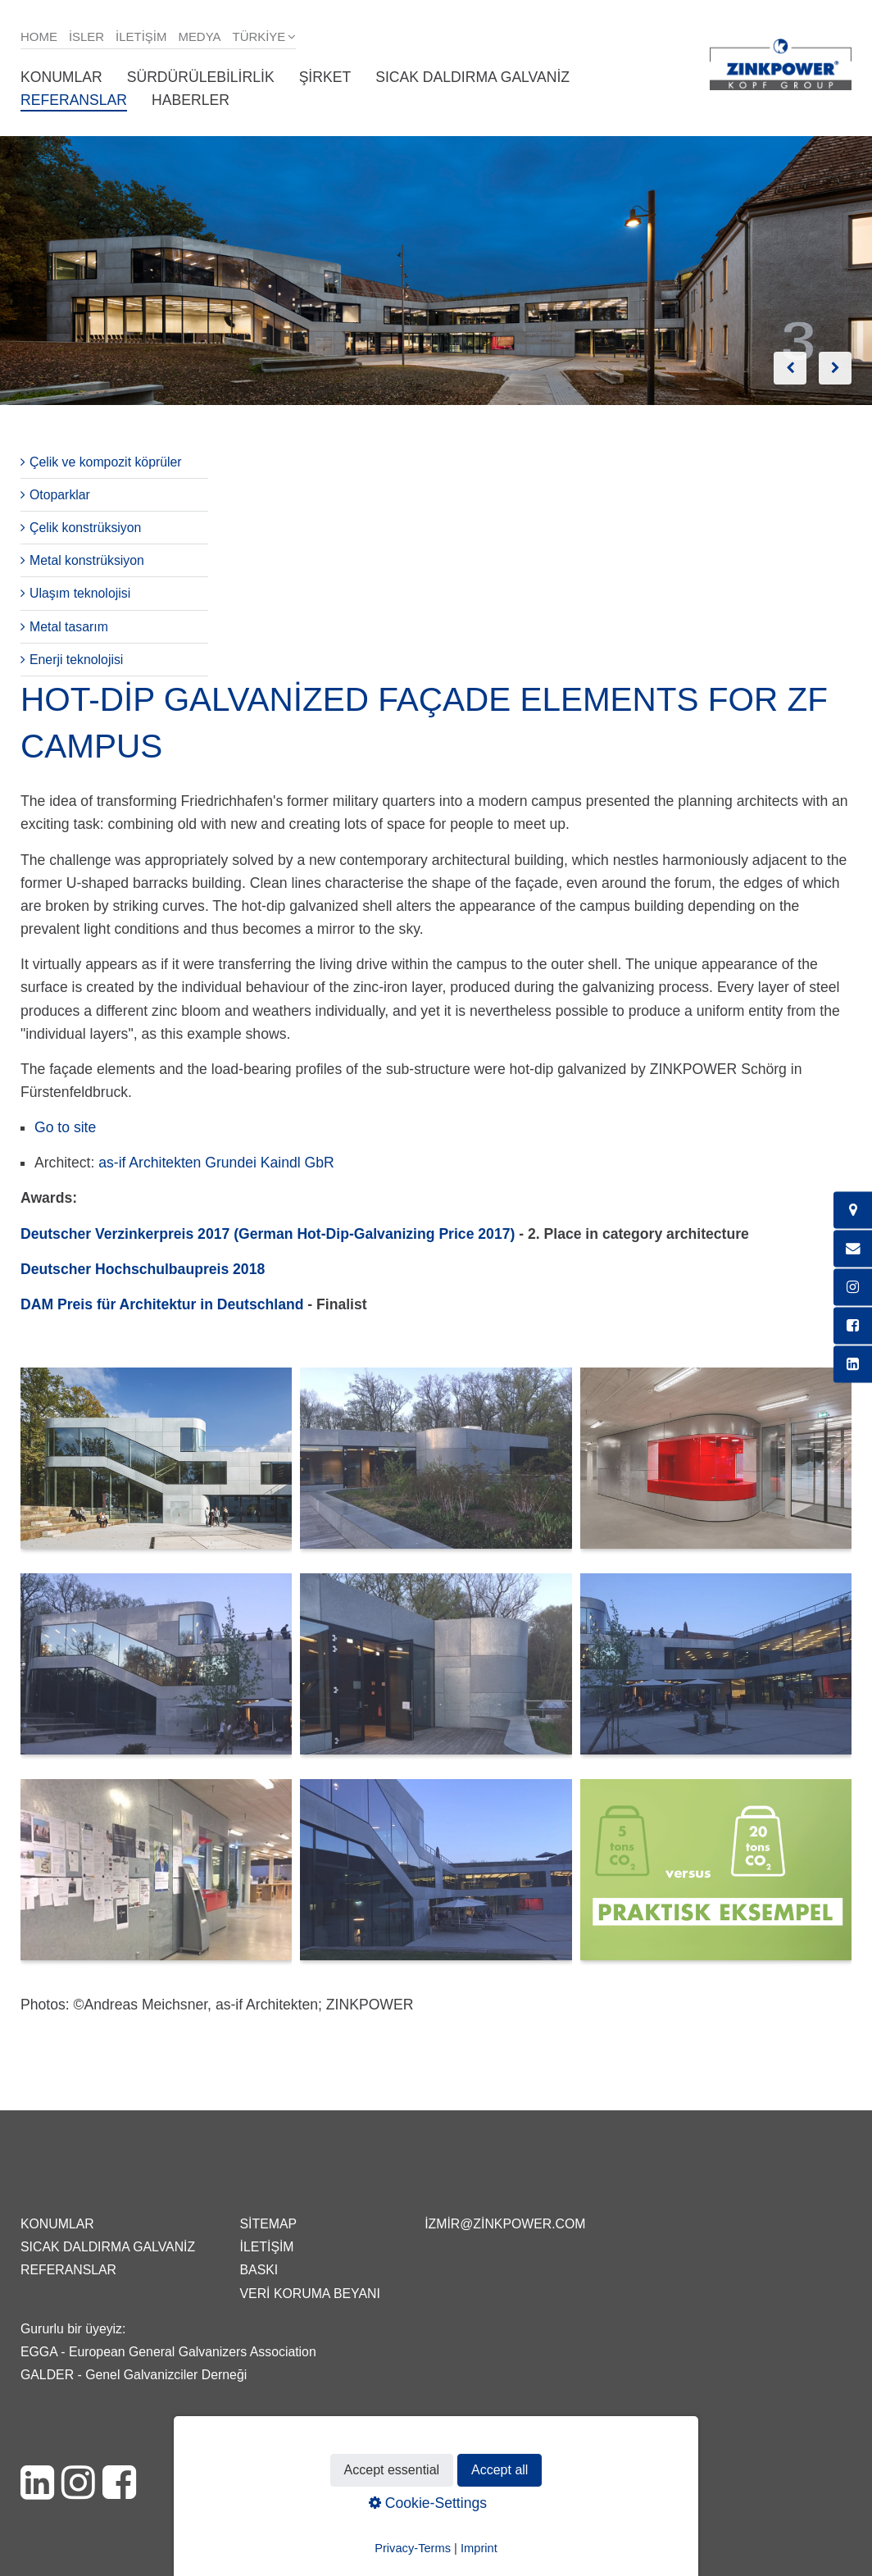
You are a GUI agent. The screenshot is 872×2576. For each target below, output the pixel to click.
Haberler (190, 100)
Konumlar (61, 77)
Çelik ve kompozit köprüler (106, 462)
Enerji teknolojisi (76, 660)
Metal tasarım (69, 627)
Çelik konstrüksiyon (85, 528)
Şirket (325, 77)
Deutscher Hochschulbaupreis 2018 (142, 1269)
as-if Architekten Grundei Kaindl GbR (216, 1162)
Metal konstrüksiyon (87, 560)
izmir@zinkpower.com (505, 2224)
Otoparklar (60, 495)
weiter (835, 368)
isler (86, 36)
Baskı (259, 2270)
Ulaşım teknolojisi (80, 593)
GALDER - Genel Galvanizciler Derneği (133, 2375)
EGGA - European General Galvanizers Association (168, 2352)
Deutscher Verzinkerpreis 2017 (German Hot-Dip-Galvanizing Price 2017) (267, 1234)
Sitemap (268, 2224)
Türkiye (259, 36)
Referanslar (73, 100)
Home (38, 36)
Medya (199, 36)
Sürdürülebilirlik (201, 77)
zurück (790, 368)
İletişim (141, 36)
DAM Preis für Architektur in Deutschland (161, 1304)
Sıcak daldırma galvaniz (472, 77)
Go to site (65, 1127)
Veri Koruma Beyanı (310, 2294)
